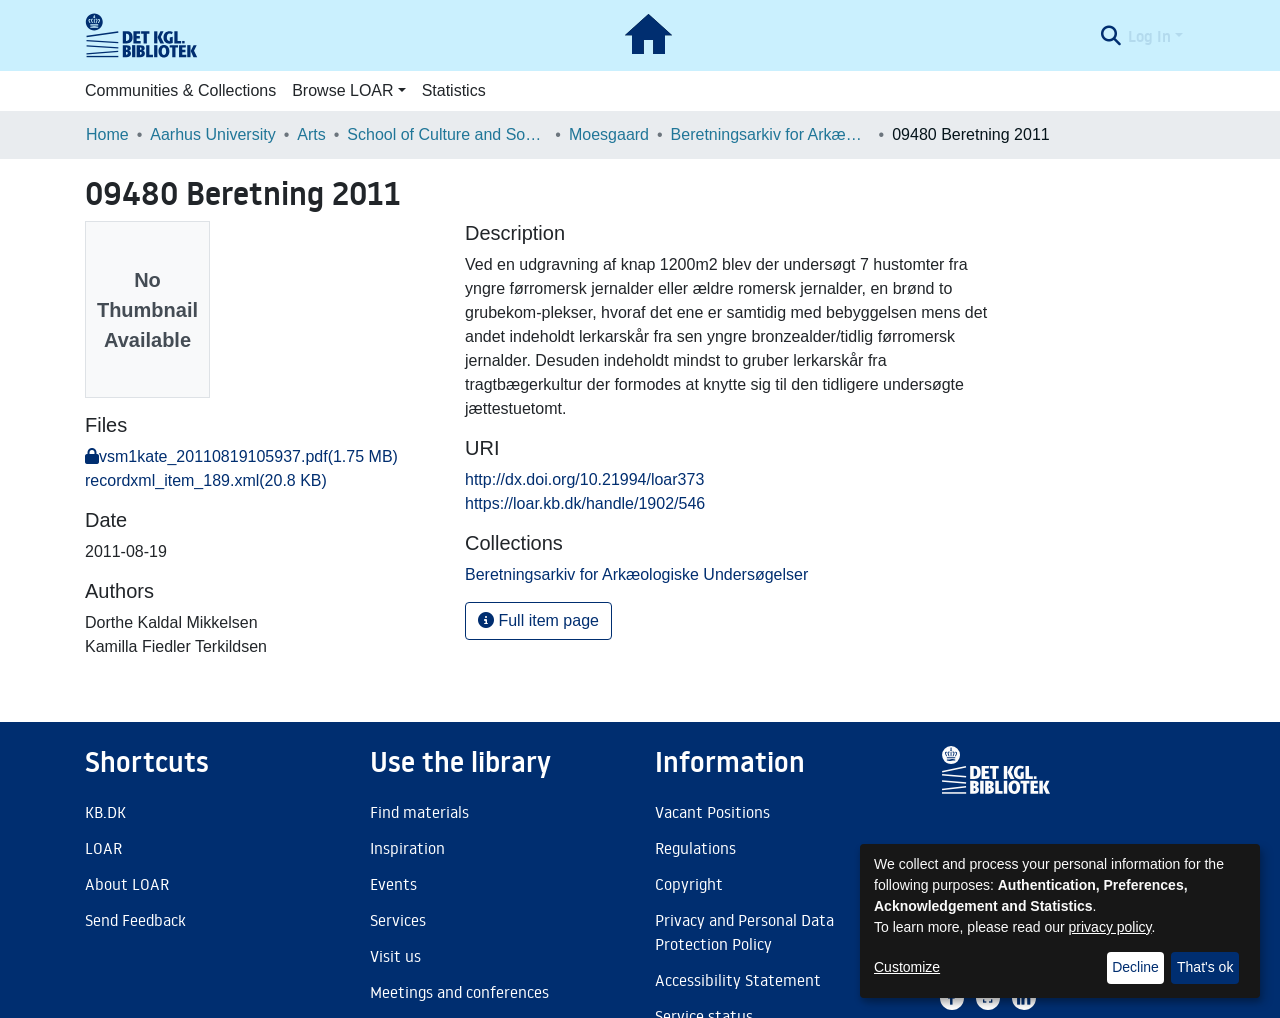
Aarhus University (212, 134)
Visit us (395, 956)
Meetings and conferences (459, 992)
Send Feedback (135, 920)
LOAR (103, 848)
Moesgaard (609, 134)
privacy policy (1110, 927)
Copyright (689, 884)
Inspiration (407, 848)
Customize (907, 967)
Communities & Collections (180, 90)
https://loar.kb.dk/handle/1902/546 (585, 503)
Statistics (454, 90)
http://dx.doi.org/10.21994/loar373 (584, 479)
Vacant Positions (712, 812)
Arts (311, 134)
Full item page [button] (538, 620)
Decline (1135, 967)
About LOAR (127, 884)
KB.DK (105, 812)
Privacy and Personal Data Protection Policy (744, 932)
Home (107, 134)
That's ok (1205, 967)
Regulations (695, 848)
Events (393, 884)
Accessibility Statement (738, 980)
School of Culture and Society (447, 134)
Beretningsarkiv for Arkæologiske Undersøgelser (771, 134)
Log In (1149, 36)
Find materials (419, 812)
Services (398, 920)
